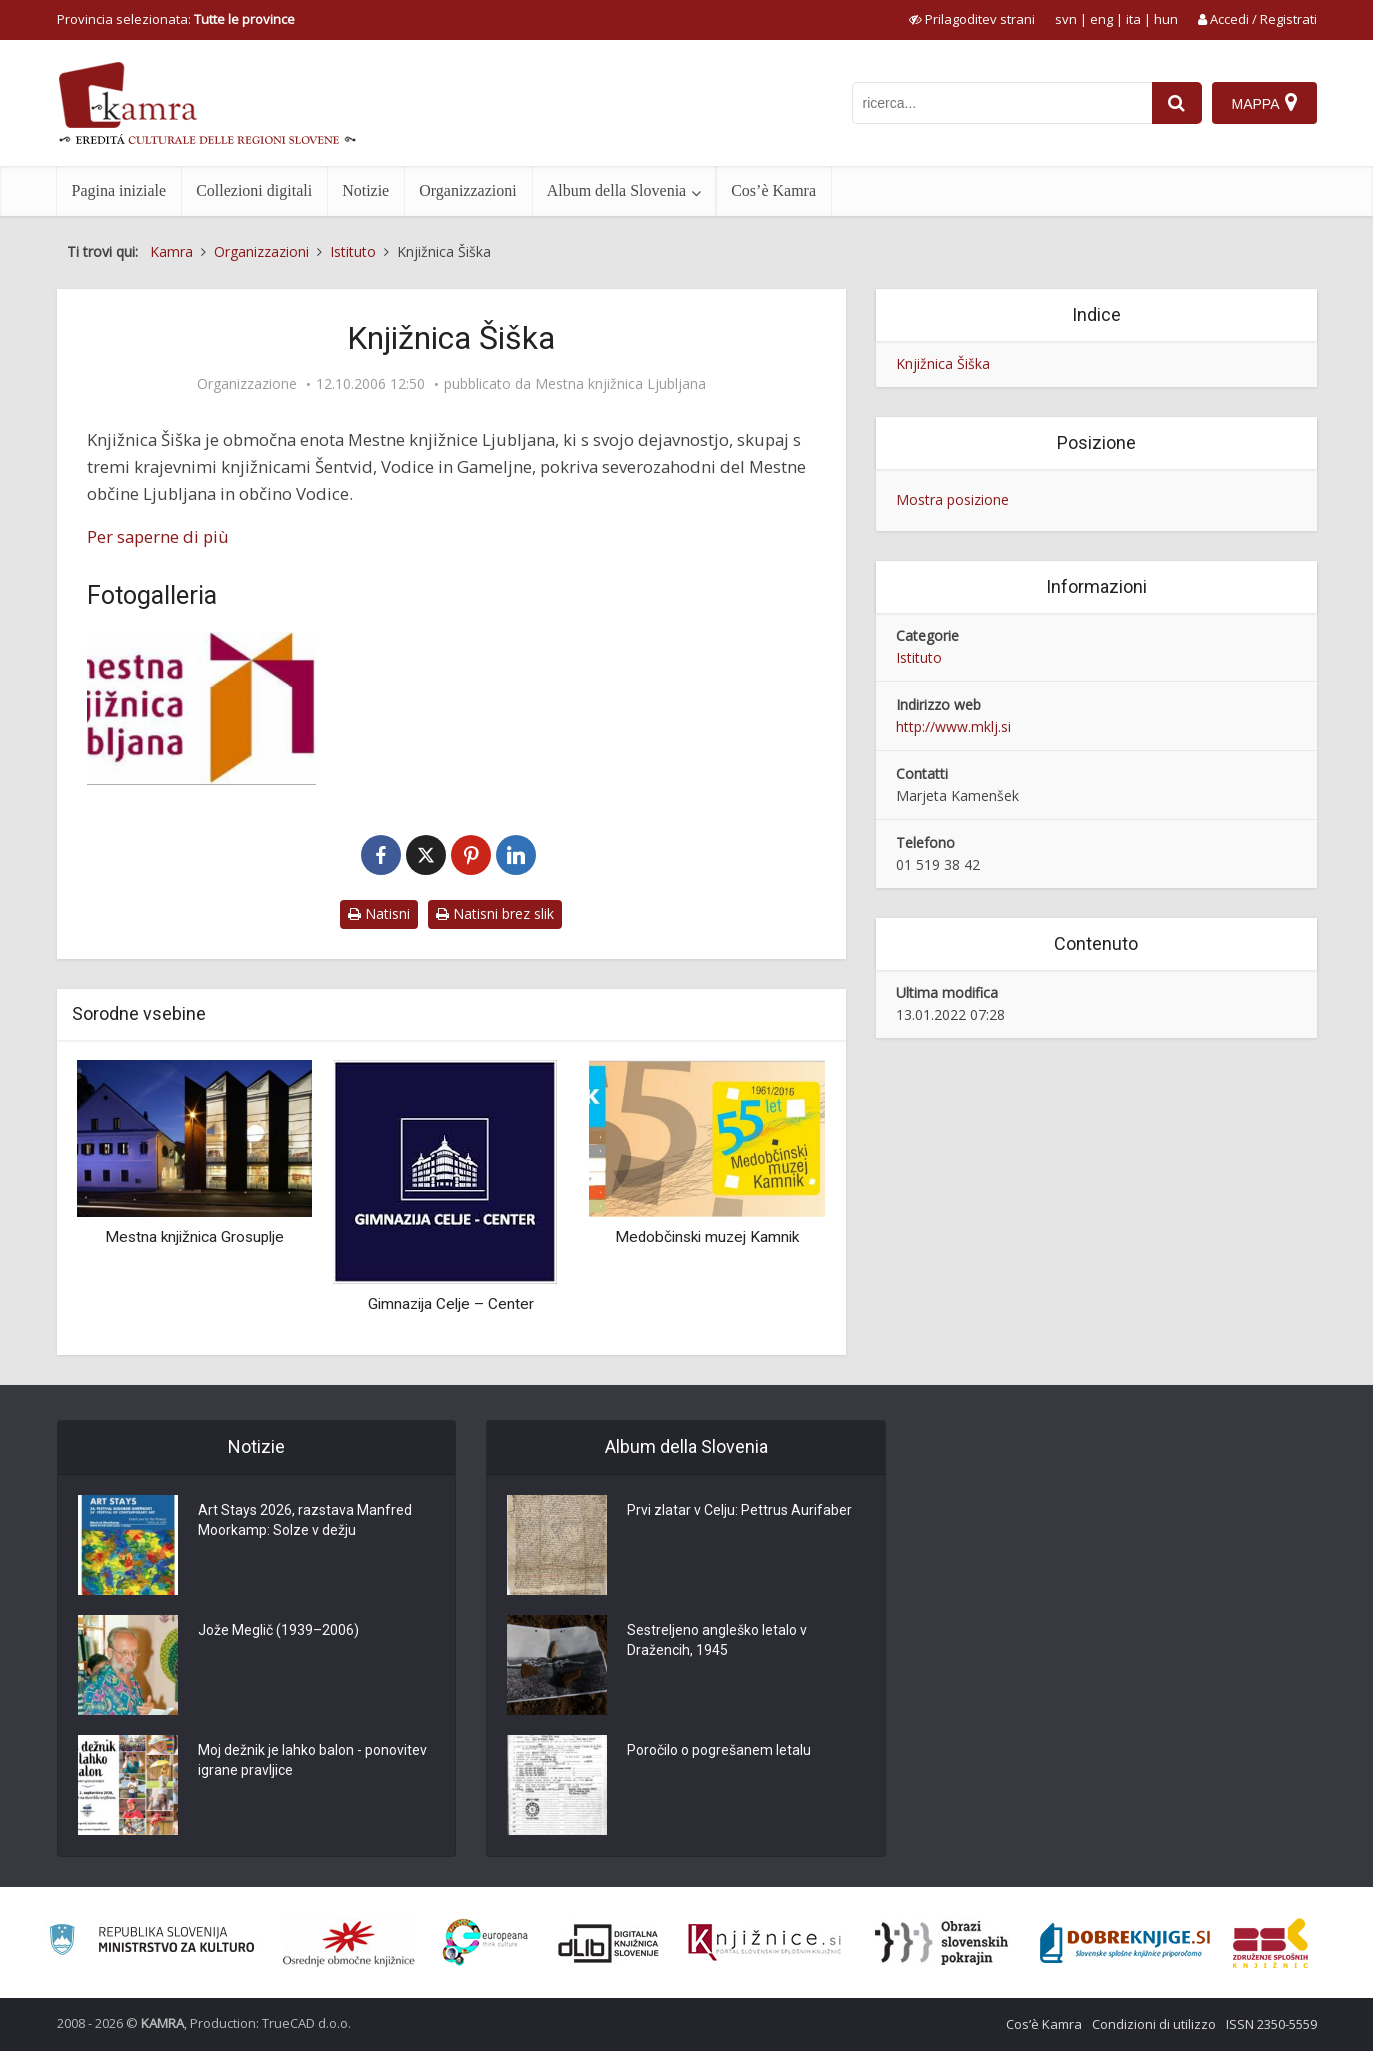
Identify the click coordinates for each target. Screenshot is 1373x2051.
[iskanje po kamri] (1002, 103)
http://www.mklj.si (953, 726)
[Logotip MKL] (202, 708)
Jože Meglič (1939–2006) (278, 1630)
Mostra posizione (952, 499)
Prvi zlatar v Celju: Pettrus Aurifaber (739, 1510)
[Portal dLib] (609, 1943)
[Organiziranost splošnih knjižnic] (349, 1943)
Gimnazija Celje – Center (451, 1304)
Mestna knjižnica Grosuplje (194, 1237)
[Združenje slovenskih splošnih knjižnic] (764, 1943)
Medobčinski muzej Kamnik (707, 1237)
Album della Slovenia (617, 190)
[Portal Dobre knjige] (1125, 1943)
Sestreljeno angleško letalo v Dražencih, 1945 (717, 1640)
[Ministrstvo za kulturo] (151, 1942)
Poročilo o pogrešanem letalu (719, 1750)
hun (1166, 19)
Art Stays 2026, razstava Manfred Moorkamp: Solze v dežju (305, 1520)
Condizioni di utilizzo (1154, 2024)
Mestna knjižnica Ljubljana (620, 384)
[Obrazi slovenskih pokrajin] (941, 1943)
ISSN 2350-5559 (1271, 2024)
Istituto (919, 657)
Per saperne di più (158, 536)
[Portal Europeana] (485, 1942)
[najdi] (1177, 103)
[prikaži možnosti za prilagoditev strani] (972, 19)
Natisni (379, 913)
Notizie (365, 190)
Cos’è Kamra (773, 190)
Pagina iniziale (119, 190)
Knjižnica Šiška (943, 363)
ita (1133, 19)
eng (1101, 19)
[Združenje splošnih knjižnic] (1270, 1943)
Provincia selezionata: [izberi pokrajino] (176, 19)
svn (1066, 19)
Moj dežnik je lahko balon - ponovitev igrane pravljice (312, 1760)
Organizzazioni (467, 190)
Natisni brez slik (495, 913)
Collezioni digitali (254, 190)
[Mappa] (1264, 103)
